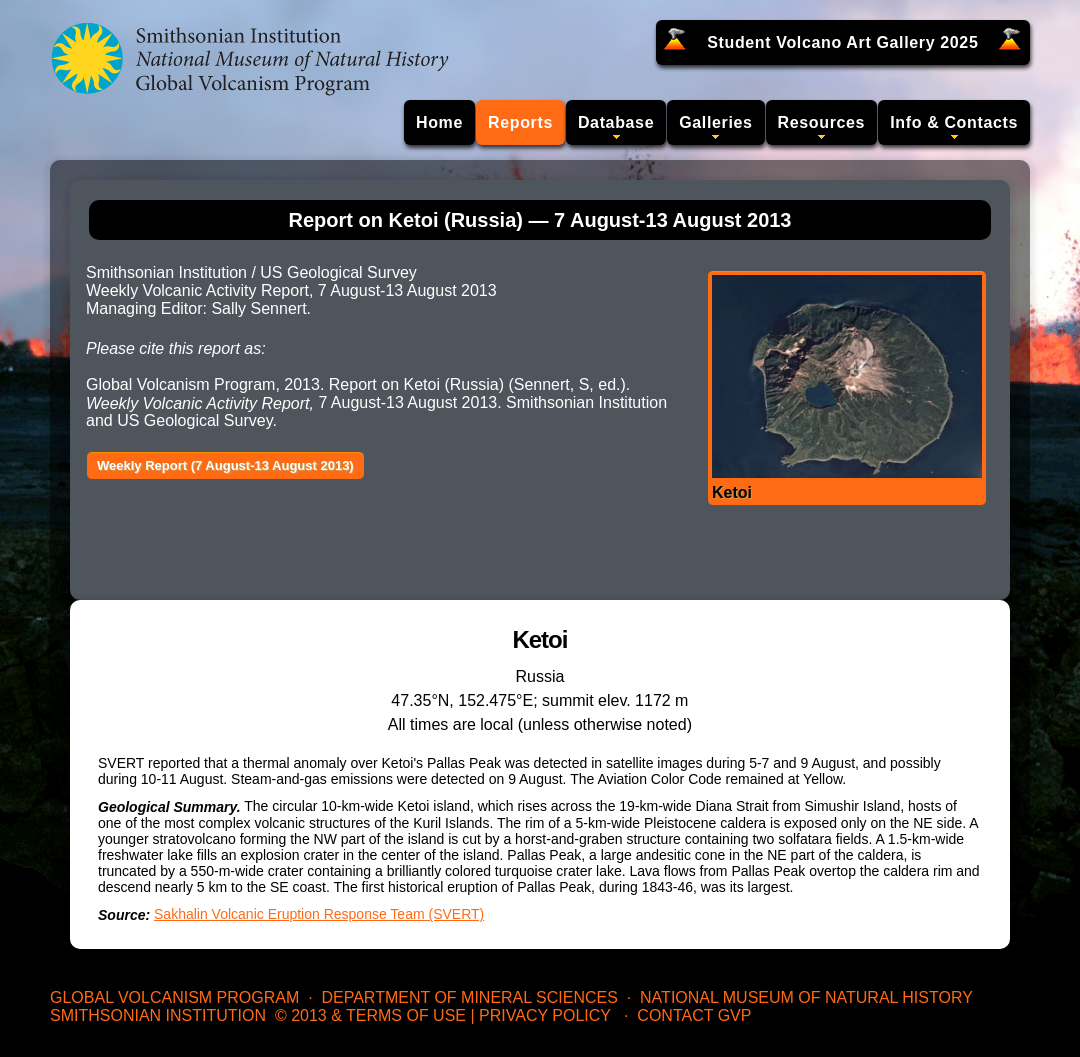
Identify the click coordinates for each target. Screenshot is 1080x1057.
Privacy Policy (545, 1015)
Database (616, 122)
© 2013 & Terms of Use (370, 1015)
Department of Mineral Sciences (469, 997)
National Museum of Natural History (806, 997)
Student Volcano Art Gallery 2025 (842, 42)
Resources (822, 122)
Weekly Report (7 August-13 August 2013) (225, 465)
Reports (520, 122)
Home (439, 122)
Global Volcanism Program (174, 997)
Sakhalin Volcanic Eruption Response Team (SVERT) (319, 914)
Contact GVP (694, 1015)
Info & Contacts (954, 122)
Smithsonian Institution (158, 1015)
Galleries (715, 122)
